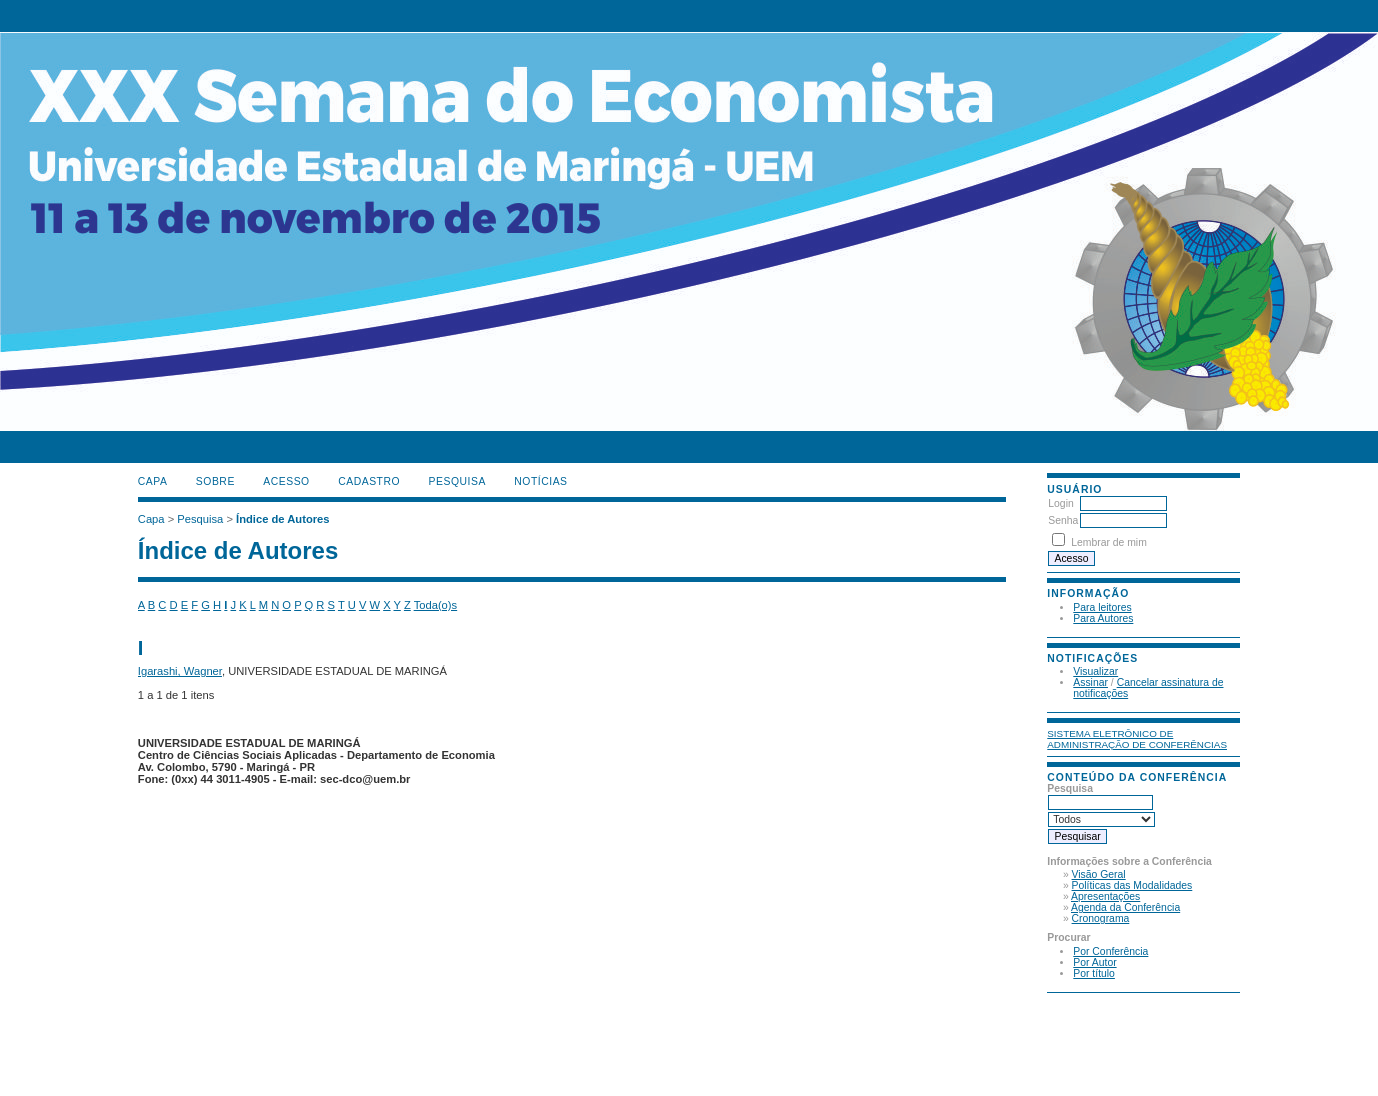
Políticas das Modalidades (1132, 885)
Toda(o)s (436, 605)
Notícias (540, 481)
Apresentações (1105, 896)
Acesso (286, 481)
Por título (1094, 973)
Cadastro (369, 481)
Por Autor (1094, 962)
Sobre (215, 481)
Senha (1063, 520)
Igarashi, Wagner (180, 671)
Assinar (1090, 682)
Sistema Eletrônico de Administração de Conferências (1137, 739)
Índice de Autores (282, 519)
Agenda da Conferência (1125, 907)
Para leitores (1102, 607)
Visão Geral (1099, 874)
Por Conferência (1110, 951)
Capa (153, 481)
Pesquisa (457, 481)
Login (1060, 503)
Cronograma (1101, 918)
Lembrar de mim (1109, 542)
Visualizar (1095, 671)
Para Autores (1103, 618)
